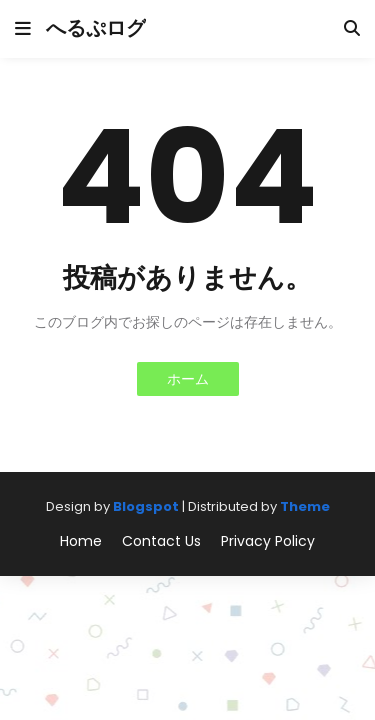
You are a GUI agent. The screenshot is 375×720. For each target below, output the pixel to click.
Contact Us (161, 541)
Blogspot (146, 506)
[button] (23, 29)
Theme (305, 506)
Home (81, 541)
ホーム (188, 379)
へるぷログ (96, 28)
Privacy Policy (268, 541)
